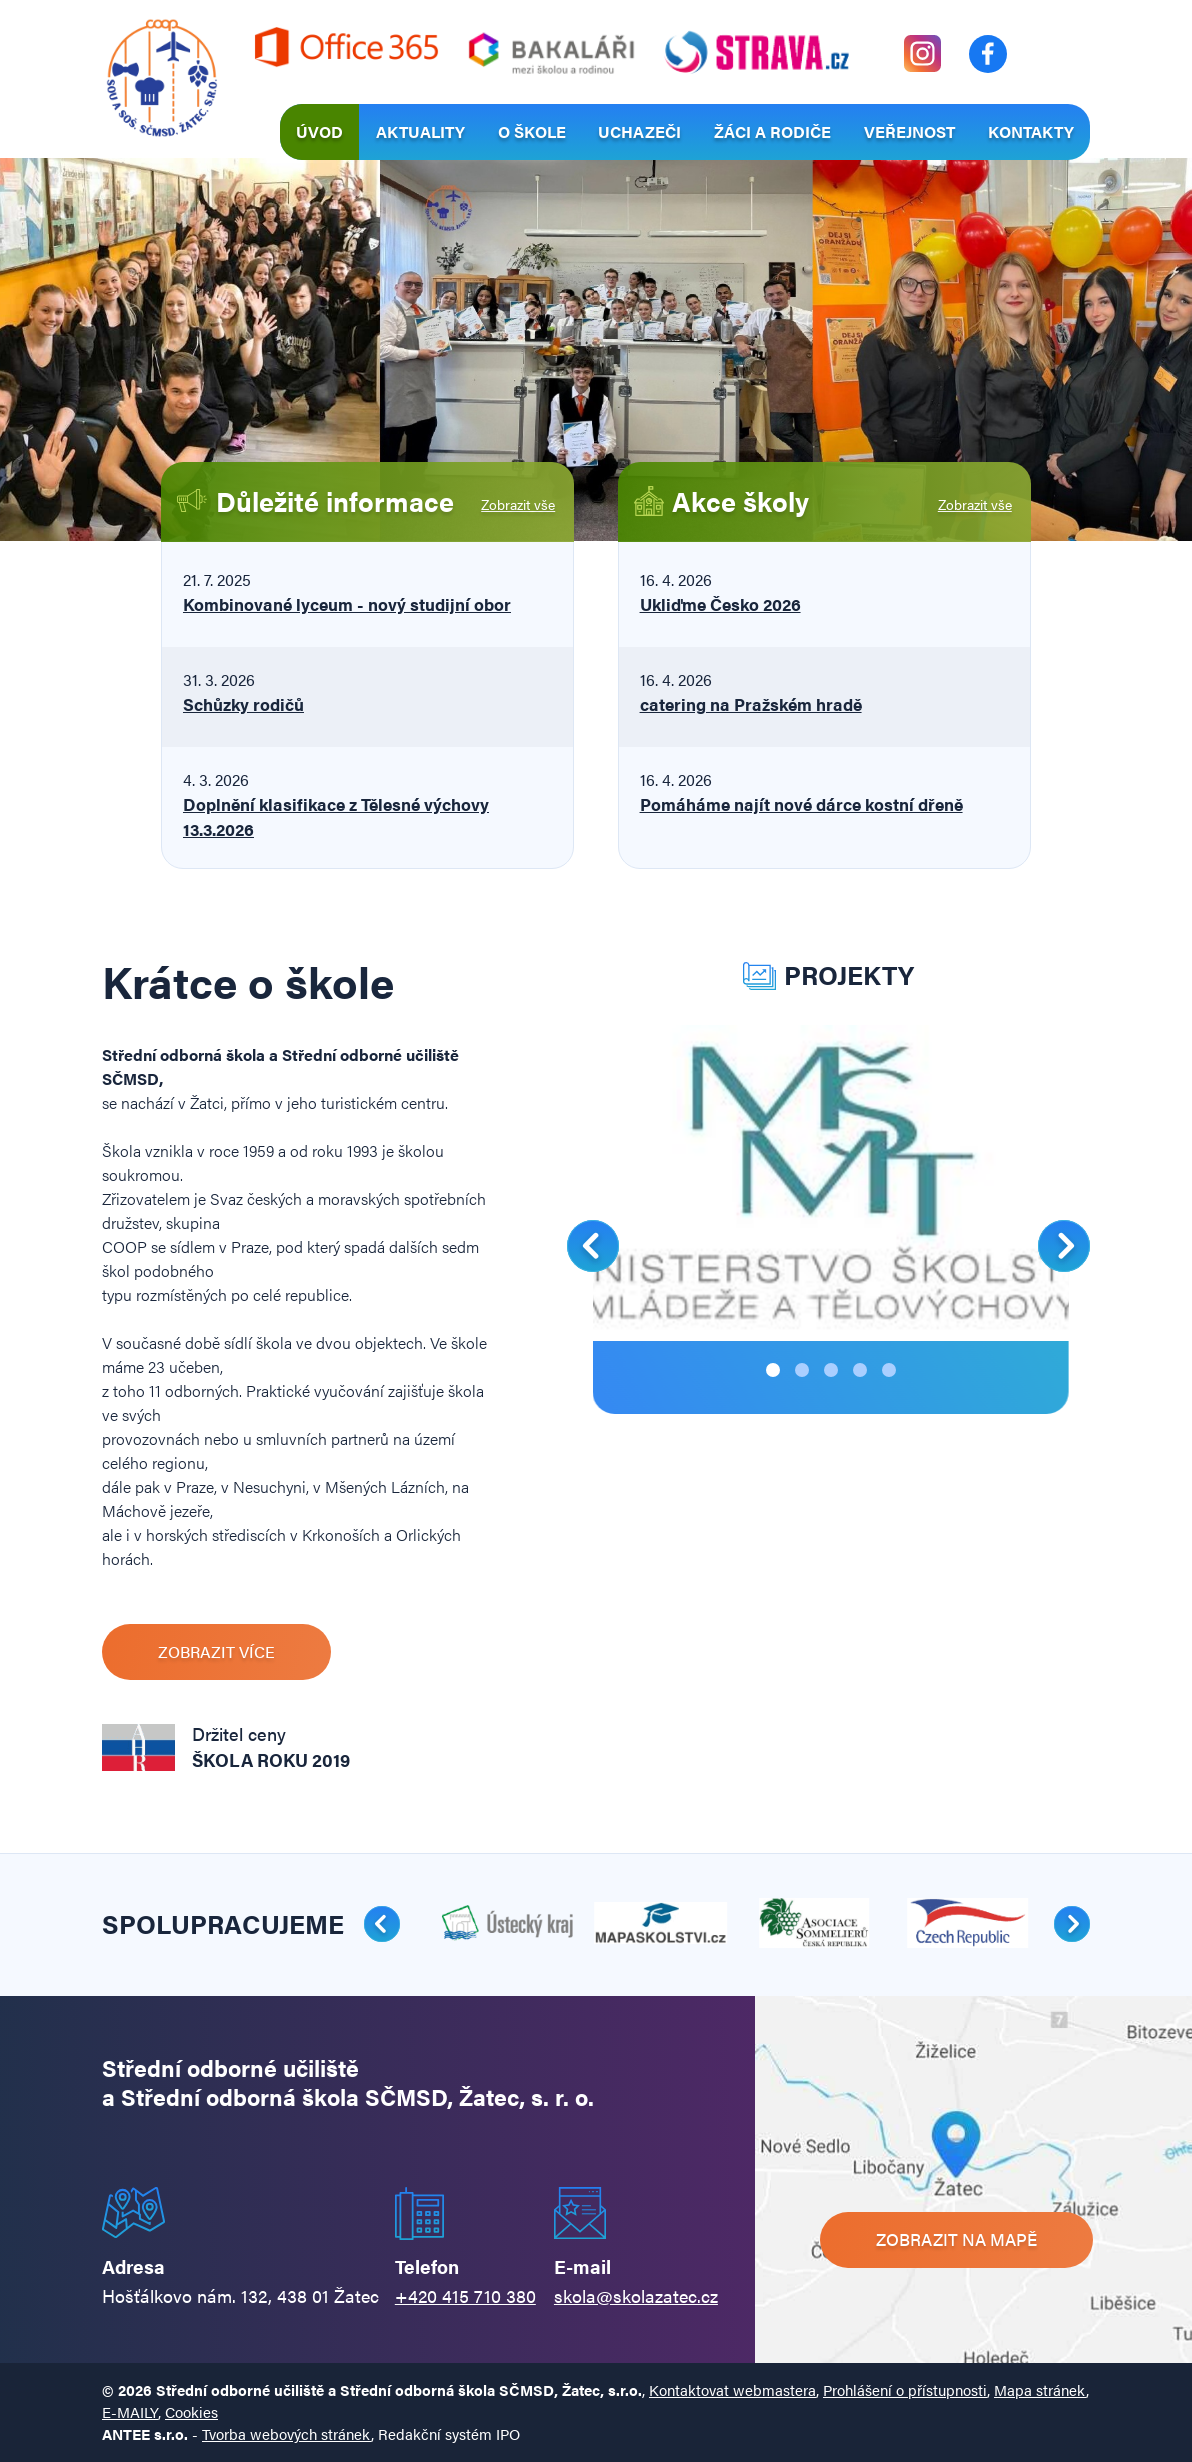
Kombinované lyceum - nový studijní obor (347, 604)
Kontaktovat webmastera (732, 2389)
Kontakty (1031, 131)
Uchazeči (639, 131)
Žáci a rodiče (772, 131)
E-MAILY (130, 2411)
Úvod (319, 131)
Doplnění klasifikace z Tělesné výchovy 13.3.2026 (336, 816)
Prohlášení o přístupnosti (905, 2389)
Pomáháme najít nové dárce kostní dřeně (801, 804)
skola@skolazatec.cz (636, 2295)
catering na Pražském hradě (751, 704)
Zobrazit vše (518, 503)
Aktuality (420, 131)
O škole (532, 131)
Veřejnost (909, 131)
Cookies (191, 2411)
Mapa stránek (1040, 2389)
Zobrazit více (216, 1651)
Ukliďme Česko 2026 (720, 604)
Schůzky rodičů (243, 704)
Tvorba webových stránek (286, 2433)
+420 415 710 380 (465, 2295)
